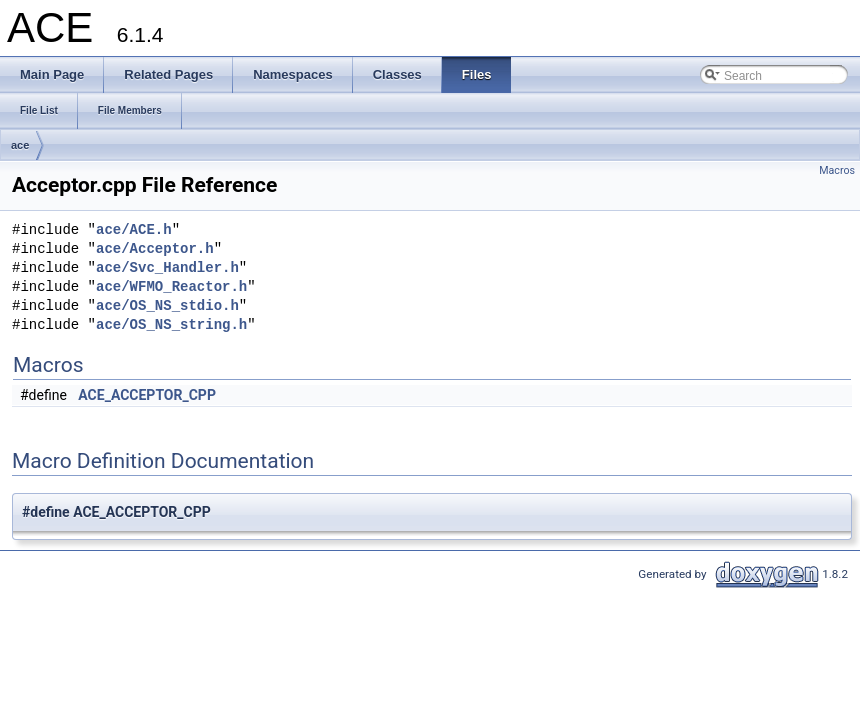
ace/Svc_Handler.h (167, 268)
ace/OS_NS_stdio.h (167, 306)
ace (20, 145)
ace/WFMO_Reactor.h (171, 287)
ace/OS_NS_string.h (171, 325)
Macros (837, 170)
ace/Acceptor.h (155, 249)
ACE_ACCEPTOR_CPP (147, 395)
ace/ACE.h (134, 230)
